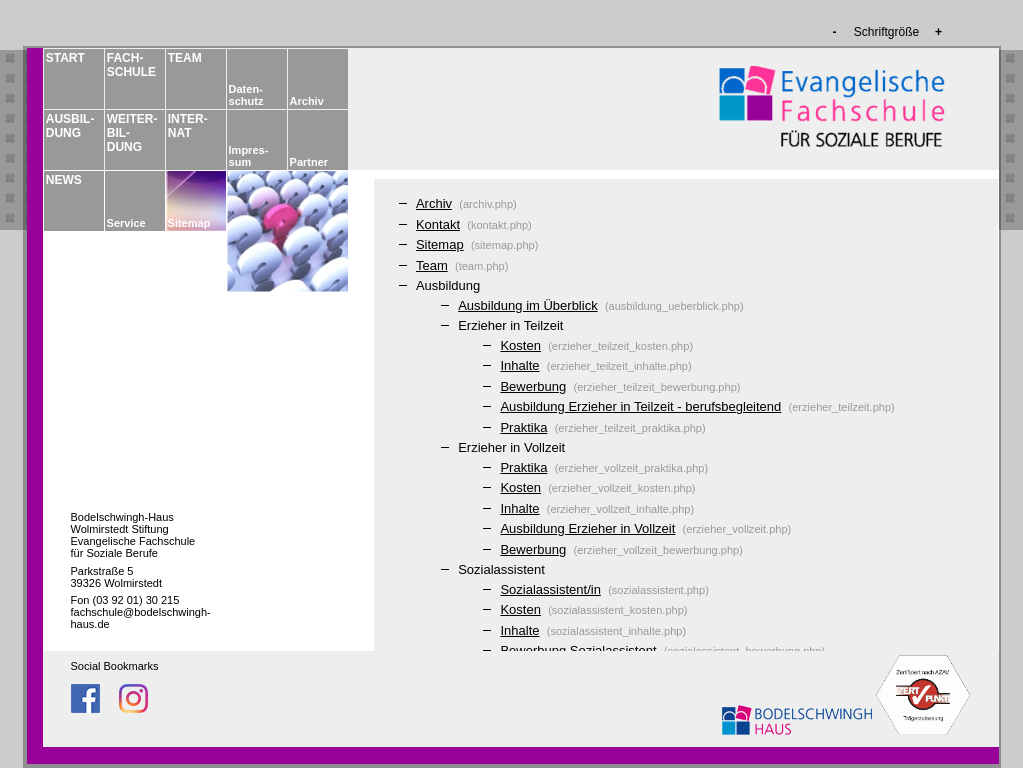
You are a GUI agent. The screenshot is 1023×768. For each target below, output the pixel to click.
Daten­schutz (246, 95)
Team (432, 265)
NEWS (64, 180)
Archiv (307, 101)
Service (126, 223)
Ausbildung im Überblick (527, 305)
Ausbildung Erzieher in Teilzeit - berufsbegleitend (640, 406)
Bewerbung (533, 386)
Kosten (520, 345)
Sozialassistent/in (550, 589)
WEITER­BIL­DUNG (131, 133)
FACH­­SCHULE (131, 65)
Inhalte (519, 365)
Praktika (523, 427)
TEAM (185, 58)
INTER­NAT (188, 126)
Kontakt (438, 224)
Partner (309, 162)
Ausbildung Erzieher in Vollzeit (587, 528)
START (65, 58)
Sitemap (189, 223)
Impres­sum (249, 156)
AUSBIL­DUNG (70, 126)
